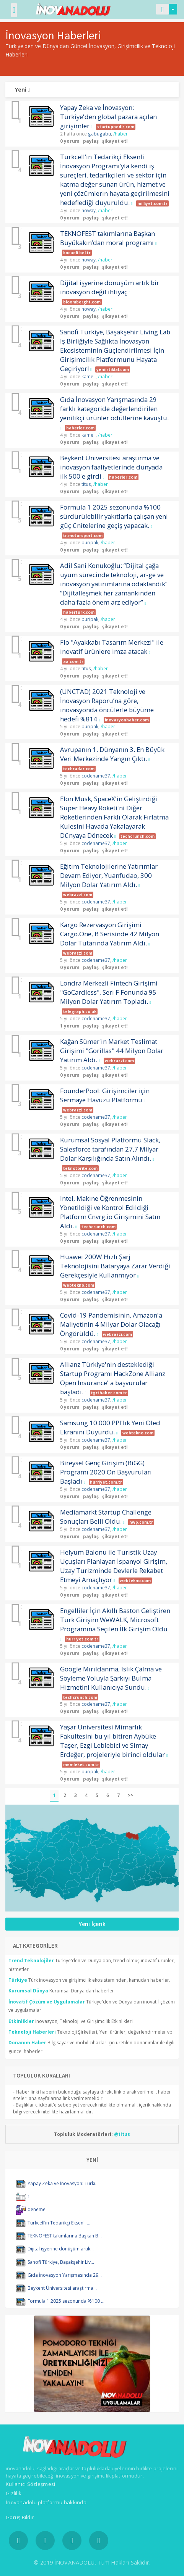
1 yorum (70, 1026)
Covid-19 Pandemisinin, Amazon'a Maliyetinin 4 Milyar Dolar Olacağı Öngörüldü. (111, 1324)
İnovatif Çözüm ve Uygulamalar (46, 2002)
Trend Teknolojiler (31, 1960)
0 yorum (70, 141)
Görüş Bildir (20, 2517)
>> (130, 1795)
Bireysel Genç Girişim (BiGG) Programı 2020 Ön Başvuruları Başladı (106, 1472)
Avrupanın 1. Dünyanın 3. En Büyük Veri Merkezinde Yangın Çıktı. (112, 754)
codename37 (95, 776)
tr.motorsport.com (83, 535)
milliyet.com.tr (152, 203)
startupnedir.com (115, 126)
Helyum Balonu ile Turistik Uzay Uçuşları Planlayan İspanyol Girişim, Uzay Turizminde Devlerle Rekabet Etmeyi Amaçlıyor (113, 1566)
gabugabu (99, 134)
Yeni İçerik (92, 1924)
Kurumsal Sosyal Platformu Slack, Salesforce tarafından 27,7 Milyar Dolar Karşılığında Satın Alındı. (110, 1149)
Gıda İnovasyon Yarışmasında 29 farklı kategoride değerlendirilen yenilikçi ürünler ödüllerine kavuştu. (114, 408)
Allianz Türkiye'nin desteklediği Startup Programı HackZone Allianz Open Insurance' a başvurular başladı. (112, 1378)
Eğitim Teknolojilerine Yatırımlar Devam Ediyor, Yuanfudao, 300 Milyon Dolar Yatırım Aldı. (109, 875)
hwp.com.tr (141, 1522)
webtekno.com (78, 1285)
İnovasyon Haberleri (53, 35)
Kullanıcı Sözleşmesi (30, 2484)
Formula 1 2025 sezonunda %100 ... (66, 2301)
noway (88, 210)
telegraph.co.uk (79, 1011)
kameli (88, 376)
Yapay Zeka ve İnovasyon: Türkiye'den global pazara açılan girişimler (108, 116)
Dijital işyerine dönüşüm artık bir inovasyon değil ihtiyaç (109, 287)
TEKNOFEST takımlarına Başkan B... (65, 2235)
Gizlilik (13, 2493)
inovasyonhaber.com (127, 720)
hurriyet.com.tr (106, 1482)
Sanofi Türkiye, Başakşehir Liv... (61, 2262)
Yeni (22, 89)
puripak (89, 542)
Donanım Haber (27, 2042)
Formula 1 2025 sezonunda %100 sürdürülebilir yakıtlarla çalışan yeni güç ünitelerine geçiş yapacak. (114, 516)
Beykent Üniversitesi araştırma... (62, 2288)
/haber (120, 134)
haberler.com (80, 428)
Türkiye (17, 1980)
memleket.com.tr (81, 1764)
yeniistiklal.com (112, 369)
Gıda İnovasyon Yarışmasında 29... (65, 2275)
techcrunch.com (137, 836)
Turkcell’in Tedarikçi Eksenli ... (59, 2223)
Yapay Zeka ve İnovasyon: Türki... (63, 2183)
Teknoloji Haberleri (32, 2032)
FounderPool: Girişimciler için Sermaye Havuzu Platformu (105, 1095)
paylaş (91, 141)
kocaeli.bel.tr (77, 252)
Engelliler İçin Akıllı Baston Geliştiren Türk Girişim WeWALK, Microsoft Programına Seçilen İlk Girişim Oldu (115, 1619)
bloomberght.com (82, 302)
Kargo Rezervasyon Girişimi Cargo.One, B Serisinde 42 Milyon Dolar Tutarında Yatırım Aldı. (109, 933)
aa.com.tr (73, 661)
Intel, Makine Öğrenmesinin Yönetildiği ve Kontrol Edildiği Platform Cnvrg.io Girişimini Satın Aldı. (110, 1212)
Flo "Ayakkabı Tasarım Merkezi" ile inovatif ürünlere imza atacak (111, 647)
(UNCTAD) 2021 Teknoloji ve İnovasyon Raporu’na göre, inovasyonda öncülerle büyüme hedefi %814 (107, 705)
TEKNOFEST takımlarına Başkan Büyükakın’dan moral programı (107, 238)
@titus (122, 2134)
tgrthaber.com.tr (109, 1392)
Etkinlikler (21, 2021)
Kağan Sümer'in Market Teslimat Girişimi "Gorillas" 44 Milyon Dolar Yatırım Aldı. (111, 1050)
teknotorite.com (80, 1168)
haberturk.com (78, 612)
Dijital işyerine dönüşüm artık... (61, 2248)
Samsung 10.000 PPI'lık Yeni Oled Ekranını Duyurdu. (110, 1427)
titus (86, 484)
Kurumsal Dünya (28, 1990)
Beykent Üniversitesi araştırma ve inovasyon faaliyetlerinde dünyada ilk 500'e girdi (111, 467)
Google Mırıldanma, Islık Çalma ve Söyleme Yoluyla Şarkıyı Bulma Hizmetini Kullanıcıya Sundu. (111, 1678)
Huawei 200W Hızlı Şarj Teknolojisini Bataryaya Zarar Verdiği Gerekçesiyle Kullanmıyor (115, 1265)
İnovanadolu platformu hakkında (46, 2502)
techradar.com (78, 768)
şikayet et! (115, 141)
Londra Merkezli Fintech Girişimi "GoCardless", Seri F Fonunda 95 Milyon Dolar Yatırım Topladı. (109, 992)
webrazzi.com (77, 894)
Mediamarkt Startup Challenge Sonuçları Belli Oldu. (105, 1517)
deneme (37, 2209)
